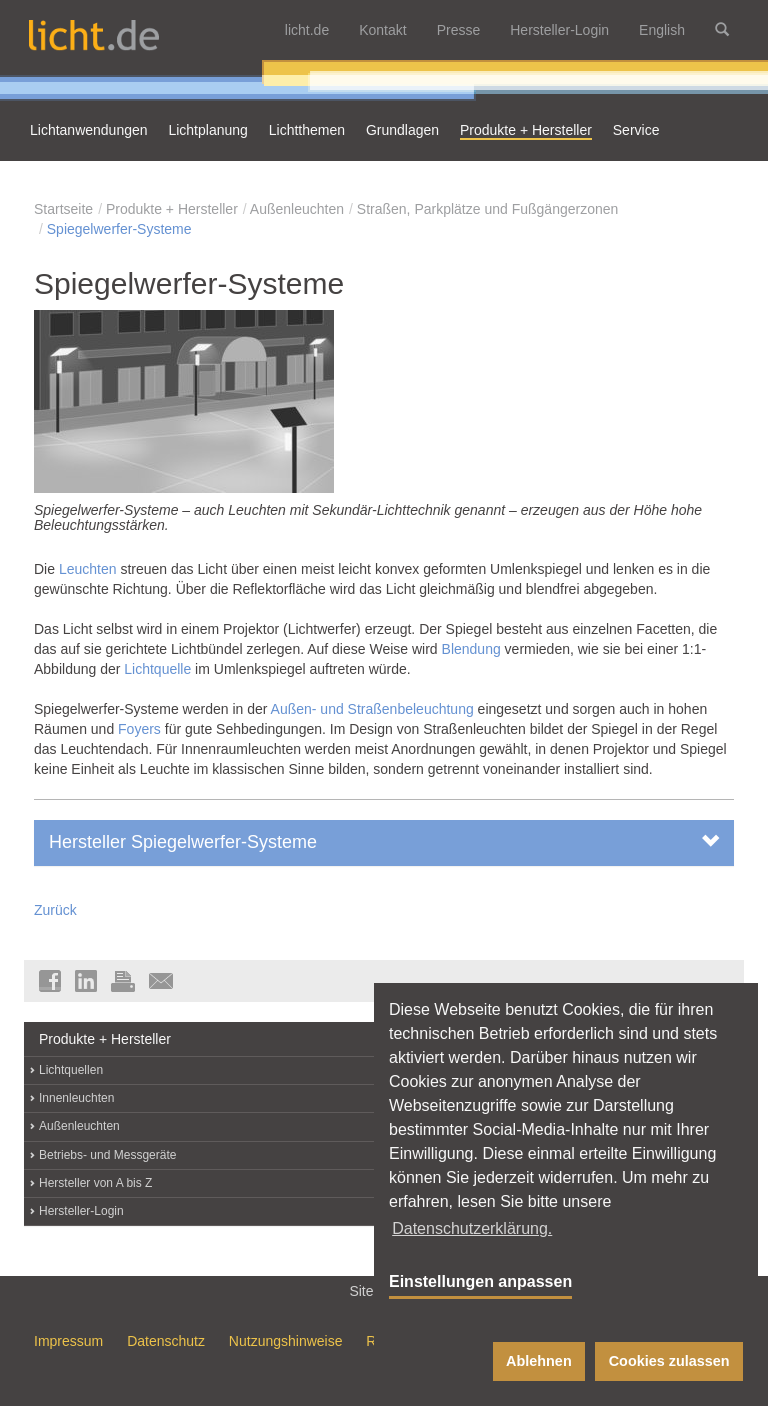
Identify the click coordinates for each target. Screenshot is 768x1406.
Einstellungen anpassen (480, 1281)
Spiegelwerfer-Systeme (119, 229)
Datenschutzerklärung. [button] (472, 1228)
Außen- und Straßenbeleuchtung (372, 709)
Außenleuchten (297, 209)
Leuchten (88, 569)
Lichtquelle (157, 669)
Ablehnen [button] (539, 1361)
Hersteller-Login (559, 30)
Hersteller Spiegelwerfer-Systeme (384, 841)
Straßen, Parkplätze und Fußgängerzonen (488, 209)
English (662, 30)
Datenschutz (166, 1341)
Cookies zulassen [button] (669, 1361)
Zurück (55, 910)
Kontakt (382, 30)
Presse (459, 30)
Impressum (68, 1341)
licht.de (307, 30)
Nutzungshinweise (286, 1341)
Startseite (63, 209)
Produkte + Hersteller (172, 209)
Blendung (471, 649)
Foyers (139, 729)
